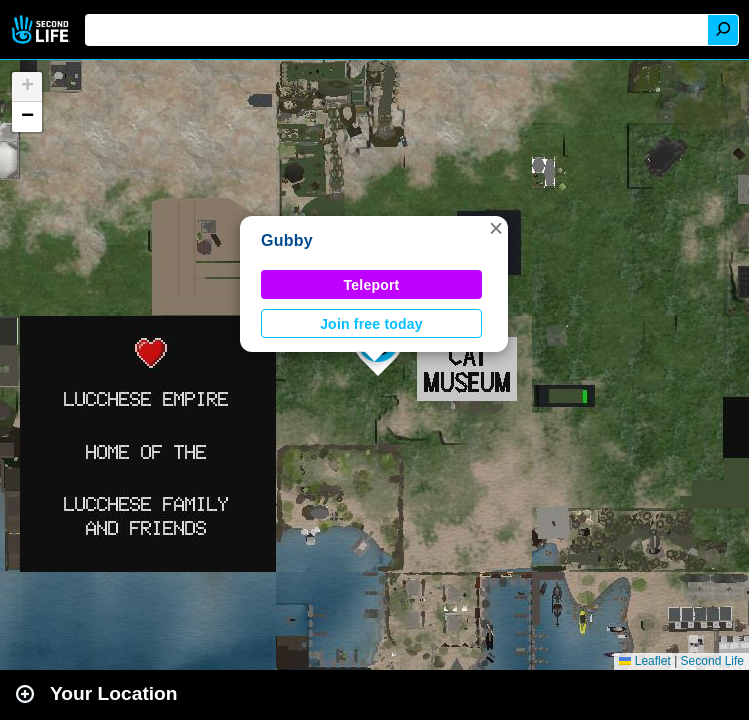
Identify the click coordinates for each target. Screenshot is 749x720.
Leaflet (644, 661)
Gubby (287, 240)
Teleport (372, 285)
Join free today (371, 324)
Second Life (42, 29)
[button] (496, 228)
